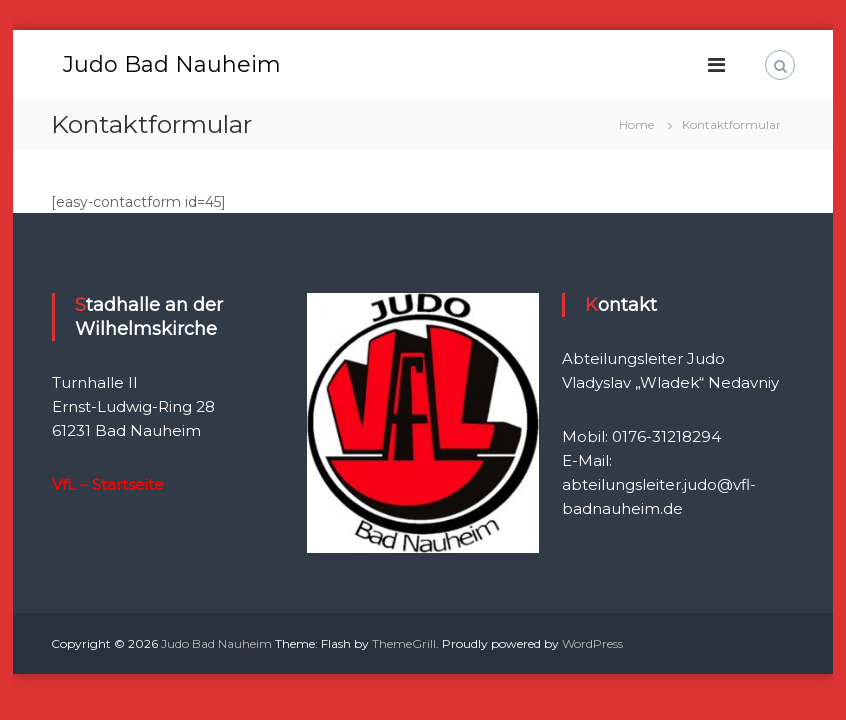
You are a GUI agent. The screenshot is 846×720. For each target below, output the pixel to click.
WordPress (592, 643)
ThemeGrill (404, 643)
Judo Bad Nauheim (172, 64)
